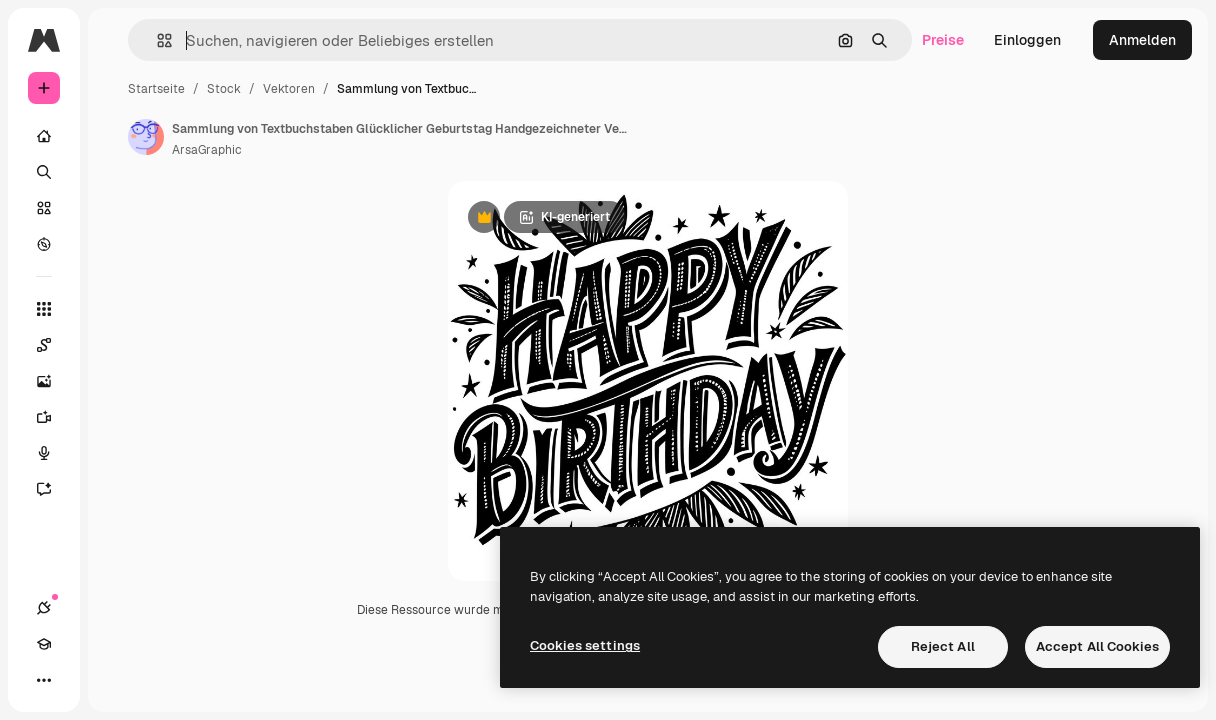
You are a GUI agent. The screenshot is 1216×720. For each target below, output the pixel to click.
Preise (943, 40)
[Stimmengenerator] (54, 453)
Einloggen (1027, 40)
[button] (156, 40)
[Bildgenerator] (54, 381)
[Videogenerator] (54, 417)
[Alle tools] (44, 309)
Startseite (156, 89)
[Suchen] (44, 172)
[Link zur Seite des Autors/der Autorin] (146, 137)
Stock (224, 89)
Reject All (943, 646)
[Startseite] (44, 136)
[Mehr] (44, 680)
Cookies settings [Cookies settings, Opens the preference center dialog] (585, 645)
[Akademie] (44, 644)
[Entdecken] (44, 244)
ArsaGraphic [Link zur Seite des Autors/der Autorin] (207, 150)
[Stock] (44, 208)
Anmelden (1142, 40)
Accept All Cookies (1097, 646)
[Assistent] (54, 489)
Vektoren (289, 89)
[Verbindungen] (44, 608)
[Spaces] (54, 345)
